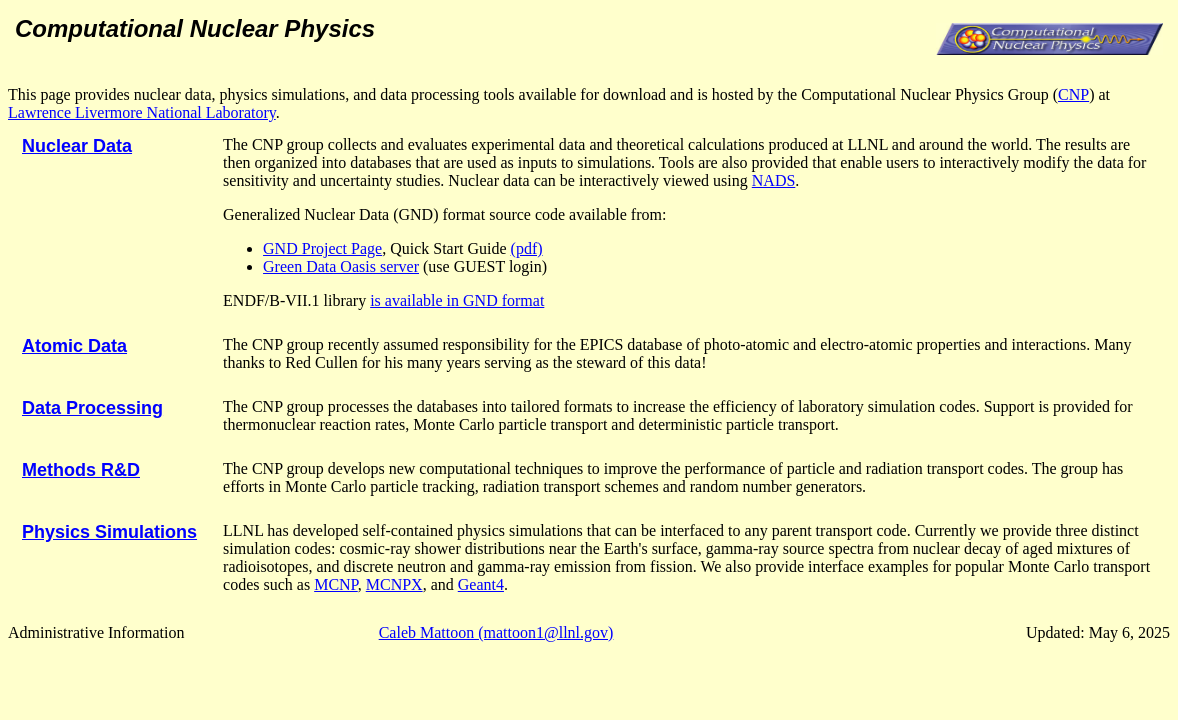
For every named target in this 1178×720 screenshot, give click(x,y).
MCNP (336, 584)
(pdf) (527, 248)
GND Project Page (322, 248)
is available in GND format (457, 300)
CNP (1073, 94)
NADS (774, 180)
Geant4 (481, 584)
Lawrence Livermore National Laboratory (142, 112)
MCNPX (394, 584)
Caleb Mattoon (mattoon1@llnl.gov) (496, 632)
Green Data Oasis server (341, 266)
